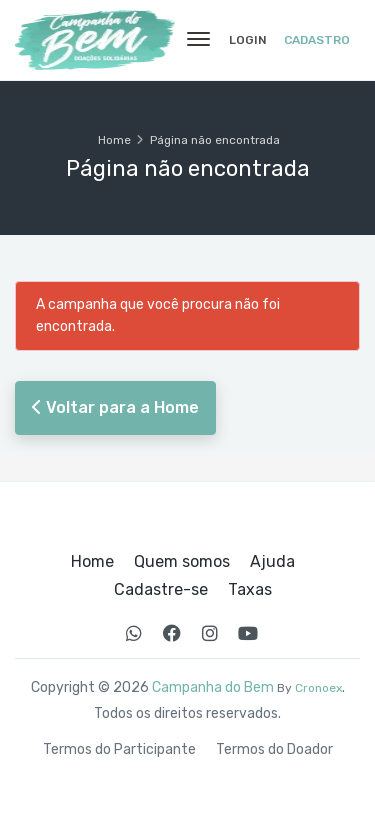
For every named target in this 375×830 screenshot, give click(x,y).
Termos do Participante (119, 750)
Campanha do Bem (213, 687)
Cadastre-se (161, 590)
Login (248, 40)
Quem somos (182, 562)
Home (114, 140)
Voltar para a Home (115, 407)
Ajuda (272, 562)
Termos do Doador (274, 750)
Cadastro (317, 40)
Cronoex (318, 688)
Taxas (250, 590)
